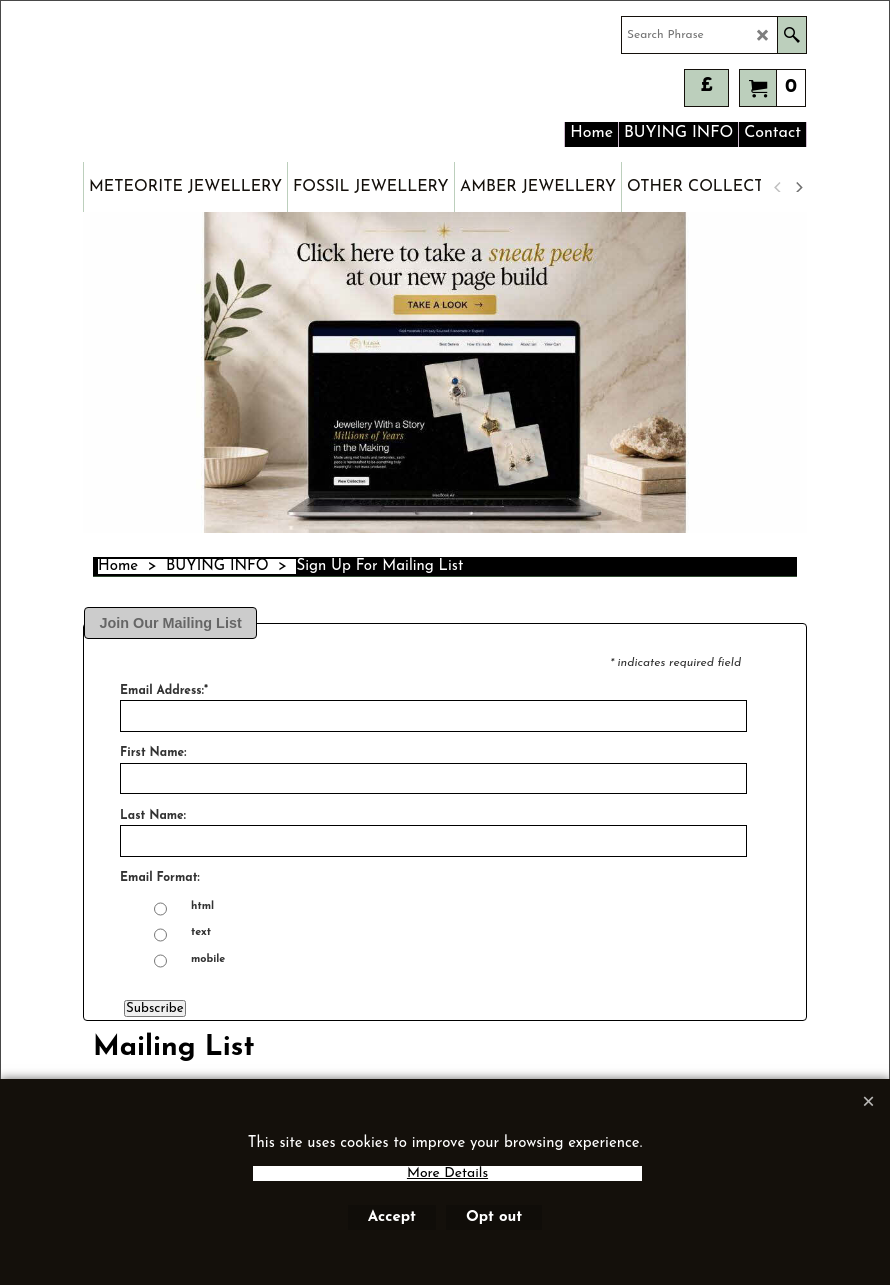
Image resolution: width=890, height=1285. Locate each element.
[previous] (778, 187)
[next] (798, 187)
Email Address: (164, 691)
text (201, 933)
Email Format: (160, 878)
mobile (208, 960)
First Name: (153, 753)
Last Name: (153, 816)
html (202, 907)
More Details (447, 1173)
